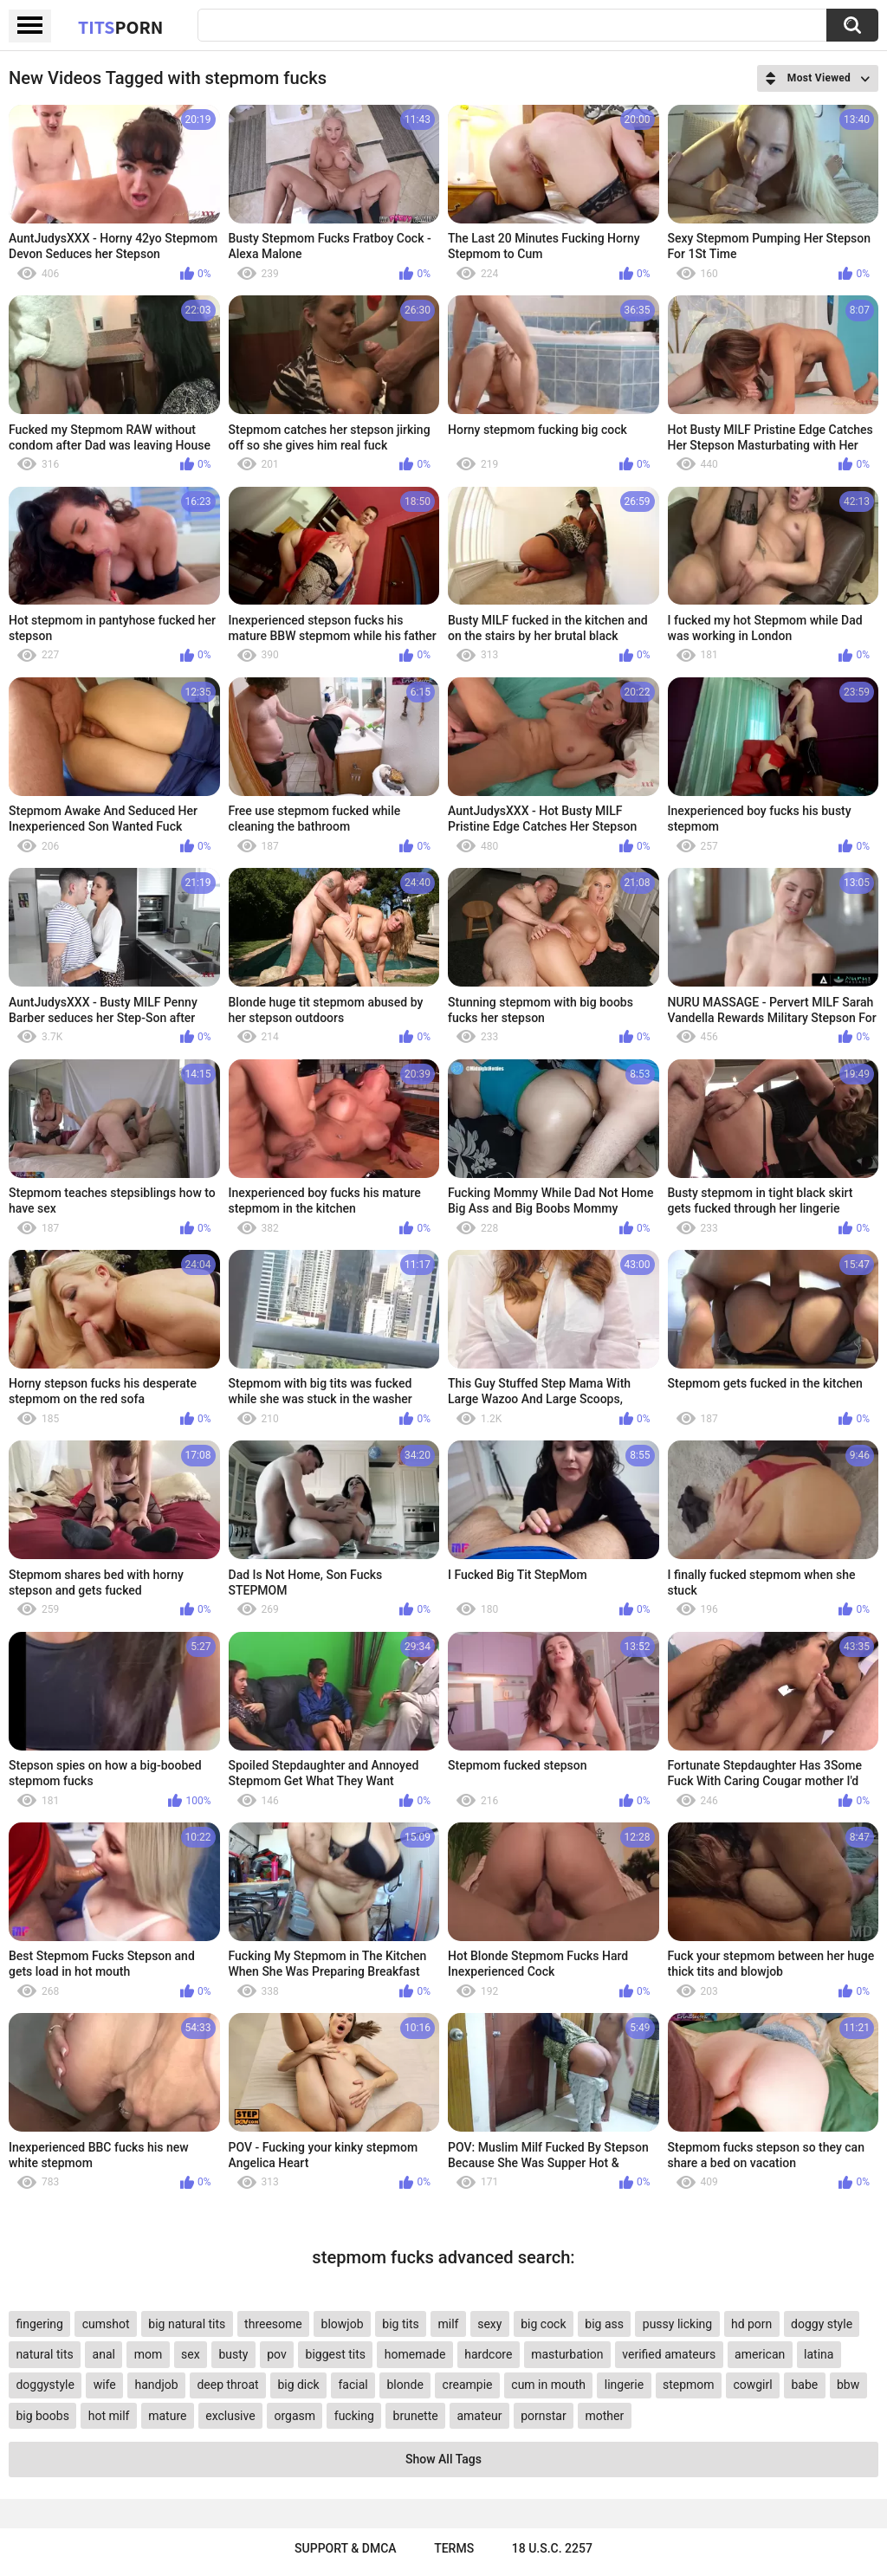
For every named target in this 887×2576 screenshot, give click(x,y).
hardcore (488, 2354)
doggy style (821, 2324)
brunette (415, 2416)
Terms (454, 2548)
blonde (405, 2385)
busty (233, 2354)
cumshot (106, 2324)
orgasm (294, 2416)
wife (105, 2385)
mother (604, 2416)
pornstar (544, 2416)
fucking (354, 2416)
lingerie (624, 2385)
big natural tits (186, 2324)
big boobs (42, 2416)
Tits (120, 27)
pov (277, 2354)
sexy (489, 2324)
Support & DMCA (345, 2548)
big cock (543, 2324)
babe (804, 2385)
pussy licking (677, 2324)
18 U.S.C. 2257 (552, 2548)
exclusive (230, 2416)
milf (447, 2324)
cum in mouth (548, 2385)
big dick (298, 2385)
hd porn (751, 2324)
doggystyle (45, 2385)
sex (190, 2354)
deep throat (227, 2385)
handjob (156, 2385)
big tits (400, 2324)
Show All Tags (443, 2459)
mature (167, 2416)
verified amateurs (668, 2354)
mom (148, 2354)
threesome (273, 2324)
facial (352, 2385)
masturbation (567, 2354)
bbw (848, 2385)
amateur (479, 2416)
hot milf (109, 2416)
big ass (604, 2324)
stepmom (689, 2385)
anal (104, 2354)
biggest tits (336, 2354)
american (760, 2354)
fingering (39, 2324)
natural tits (44, 2354)
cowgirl (752, 2385)
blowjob (342, 2324)
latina (818, 2354)
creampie (468, 2385)
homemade (415, 2354)
